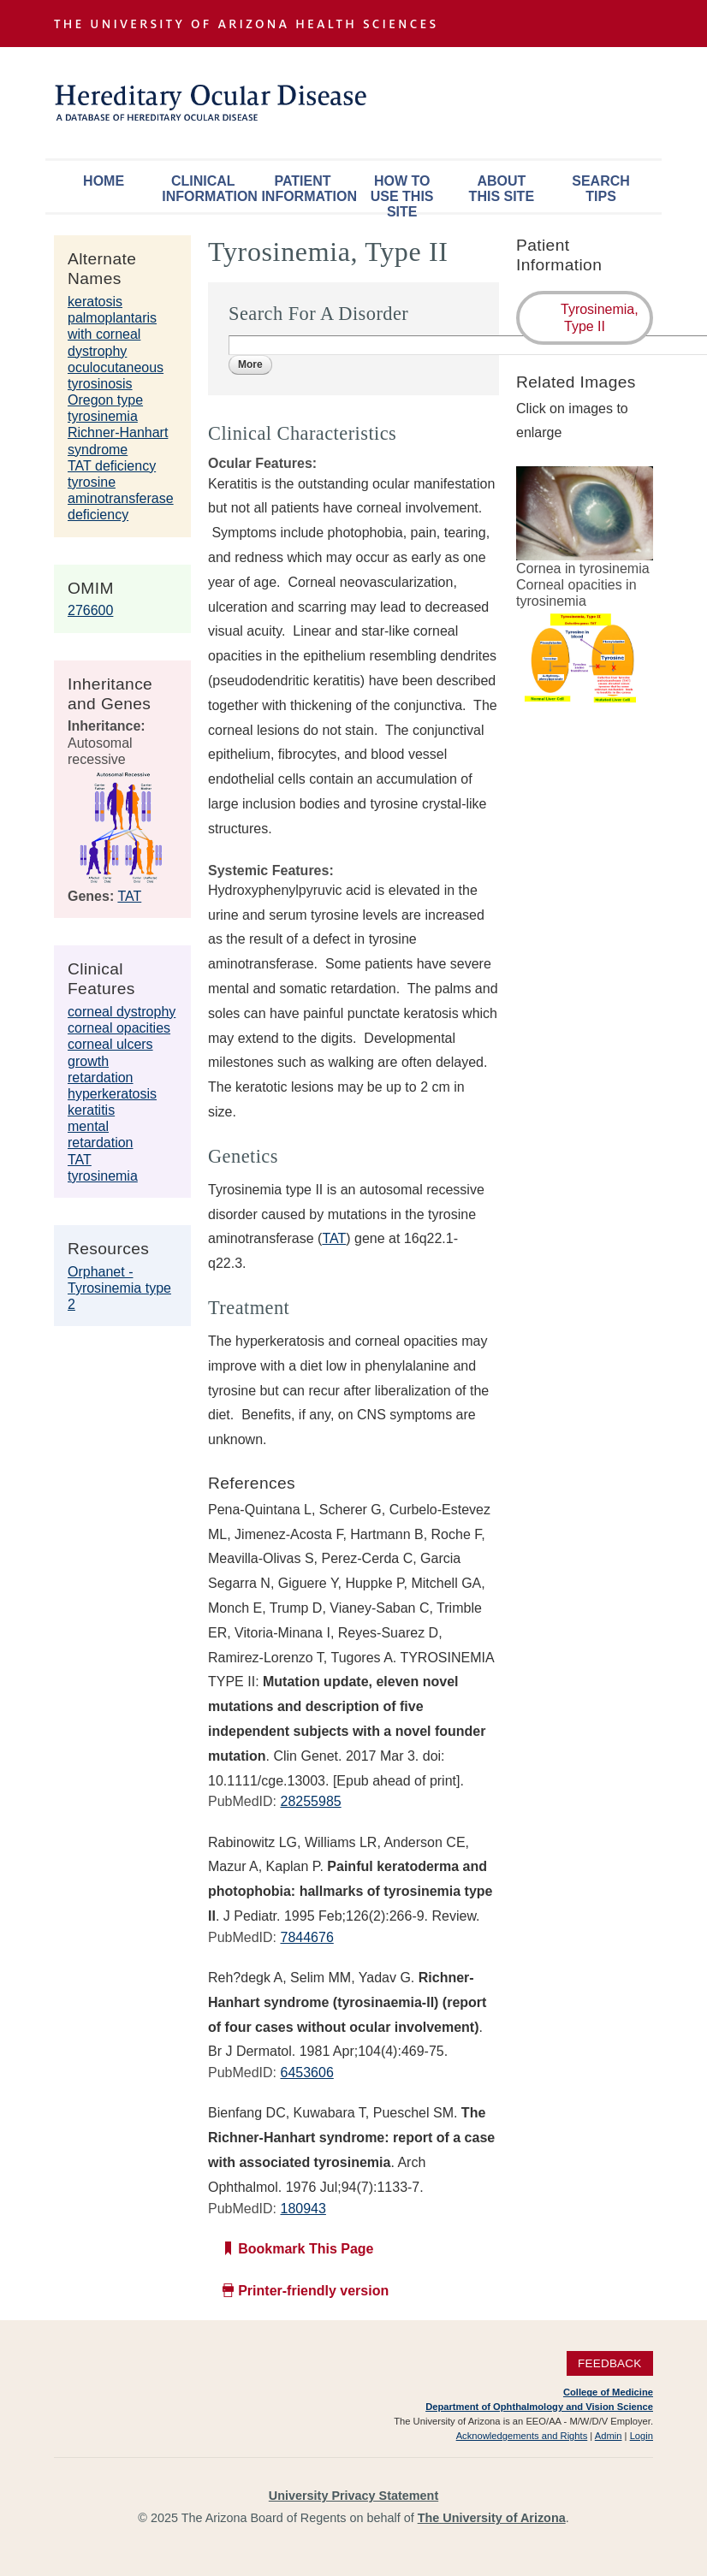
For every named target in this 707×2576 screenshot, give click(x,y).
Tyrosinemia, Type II (600, 317)
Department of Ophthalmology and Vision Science (539, 2406)
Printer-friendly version (313, 2290)
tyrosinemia (103, 1176)
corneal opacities (119, 1028)
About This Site (501, 189)
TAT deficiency (112, 466)
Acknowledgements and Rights (522, 2436)
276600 (90, 610)
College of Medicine (608, 2392)
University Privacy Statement (353, 2495)
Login (641, 2436)
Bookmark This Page (305, 2248)
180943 (302, 2208)
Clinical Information (207, 189)
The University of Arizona (492, 2518)
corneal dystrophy (121, 1011)
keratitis (91, 1110)
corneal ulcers (110, 1044)
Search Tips (601, 189)
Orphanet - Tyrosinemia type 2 (119, 1288)
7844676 (306, 1937)
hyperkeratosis (112, 1094)
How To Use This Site (402, 193)
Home (103, 181)
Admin (608, 2436)
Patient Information (306, 189)
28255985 (310, 1801)
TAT (129, 896)
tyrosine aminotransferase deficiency (121, 498)
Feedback (610, 2363)
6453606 (306, 2072)
